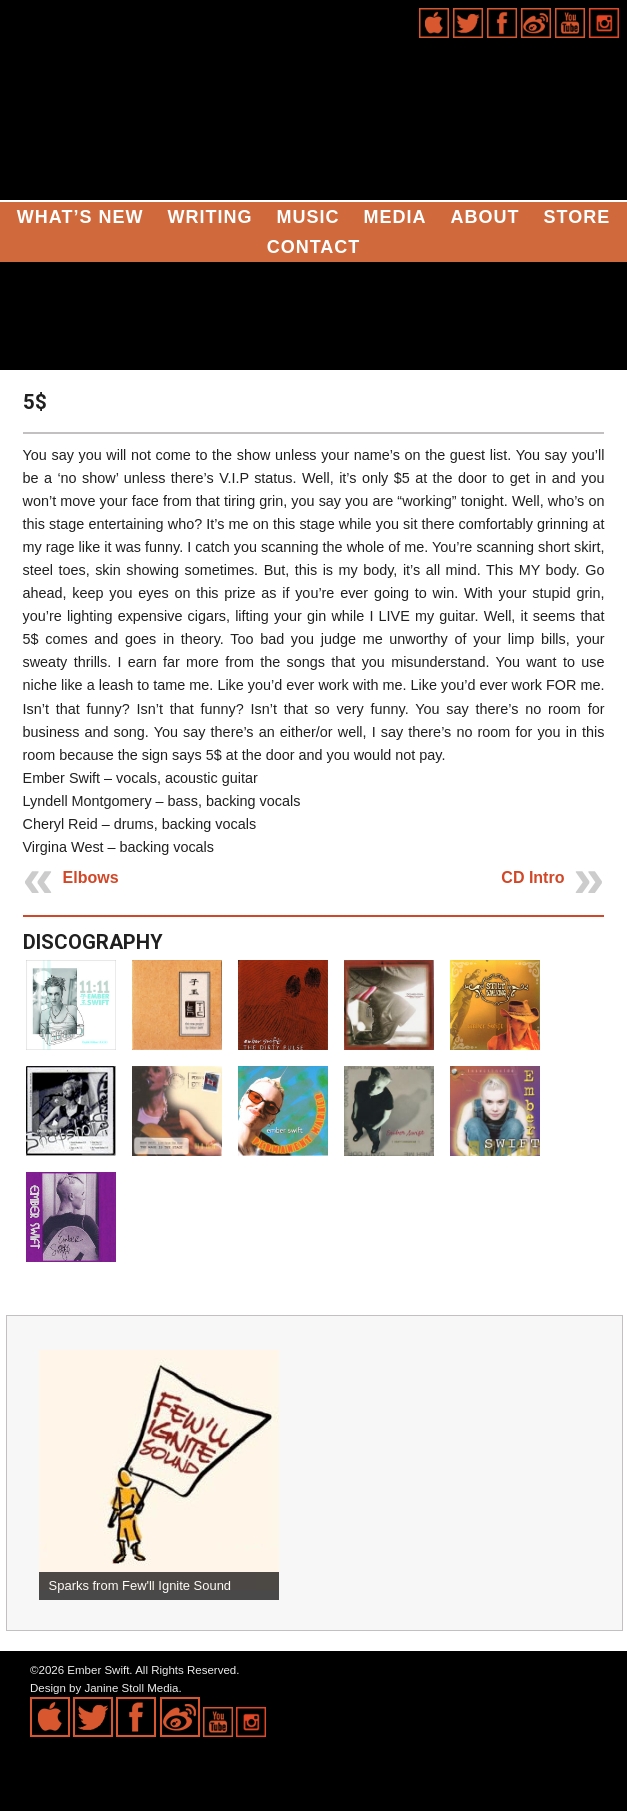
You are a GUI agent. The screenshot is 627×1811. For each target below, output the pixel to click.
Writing (209, 217)
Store (576, 217)
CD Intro (532, 877)
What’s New (80, 217)
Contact (314, 247)
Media (394, 217)
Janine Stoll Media (131, 1688)
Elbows (91, 877)
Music (307, 217)
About (484, 217)
